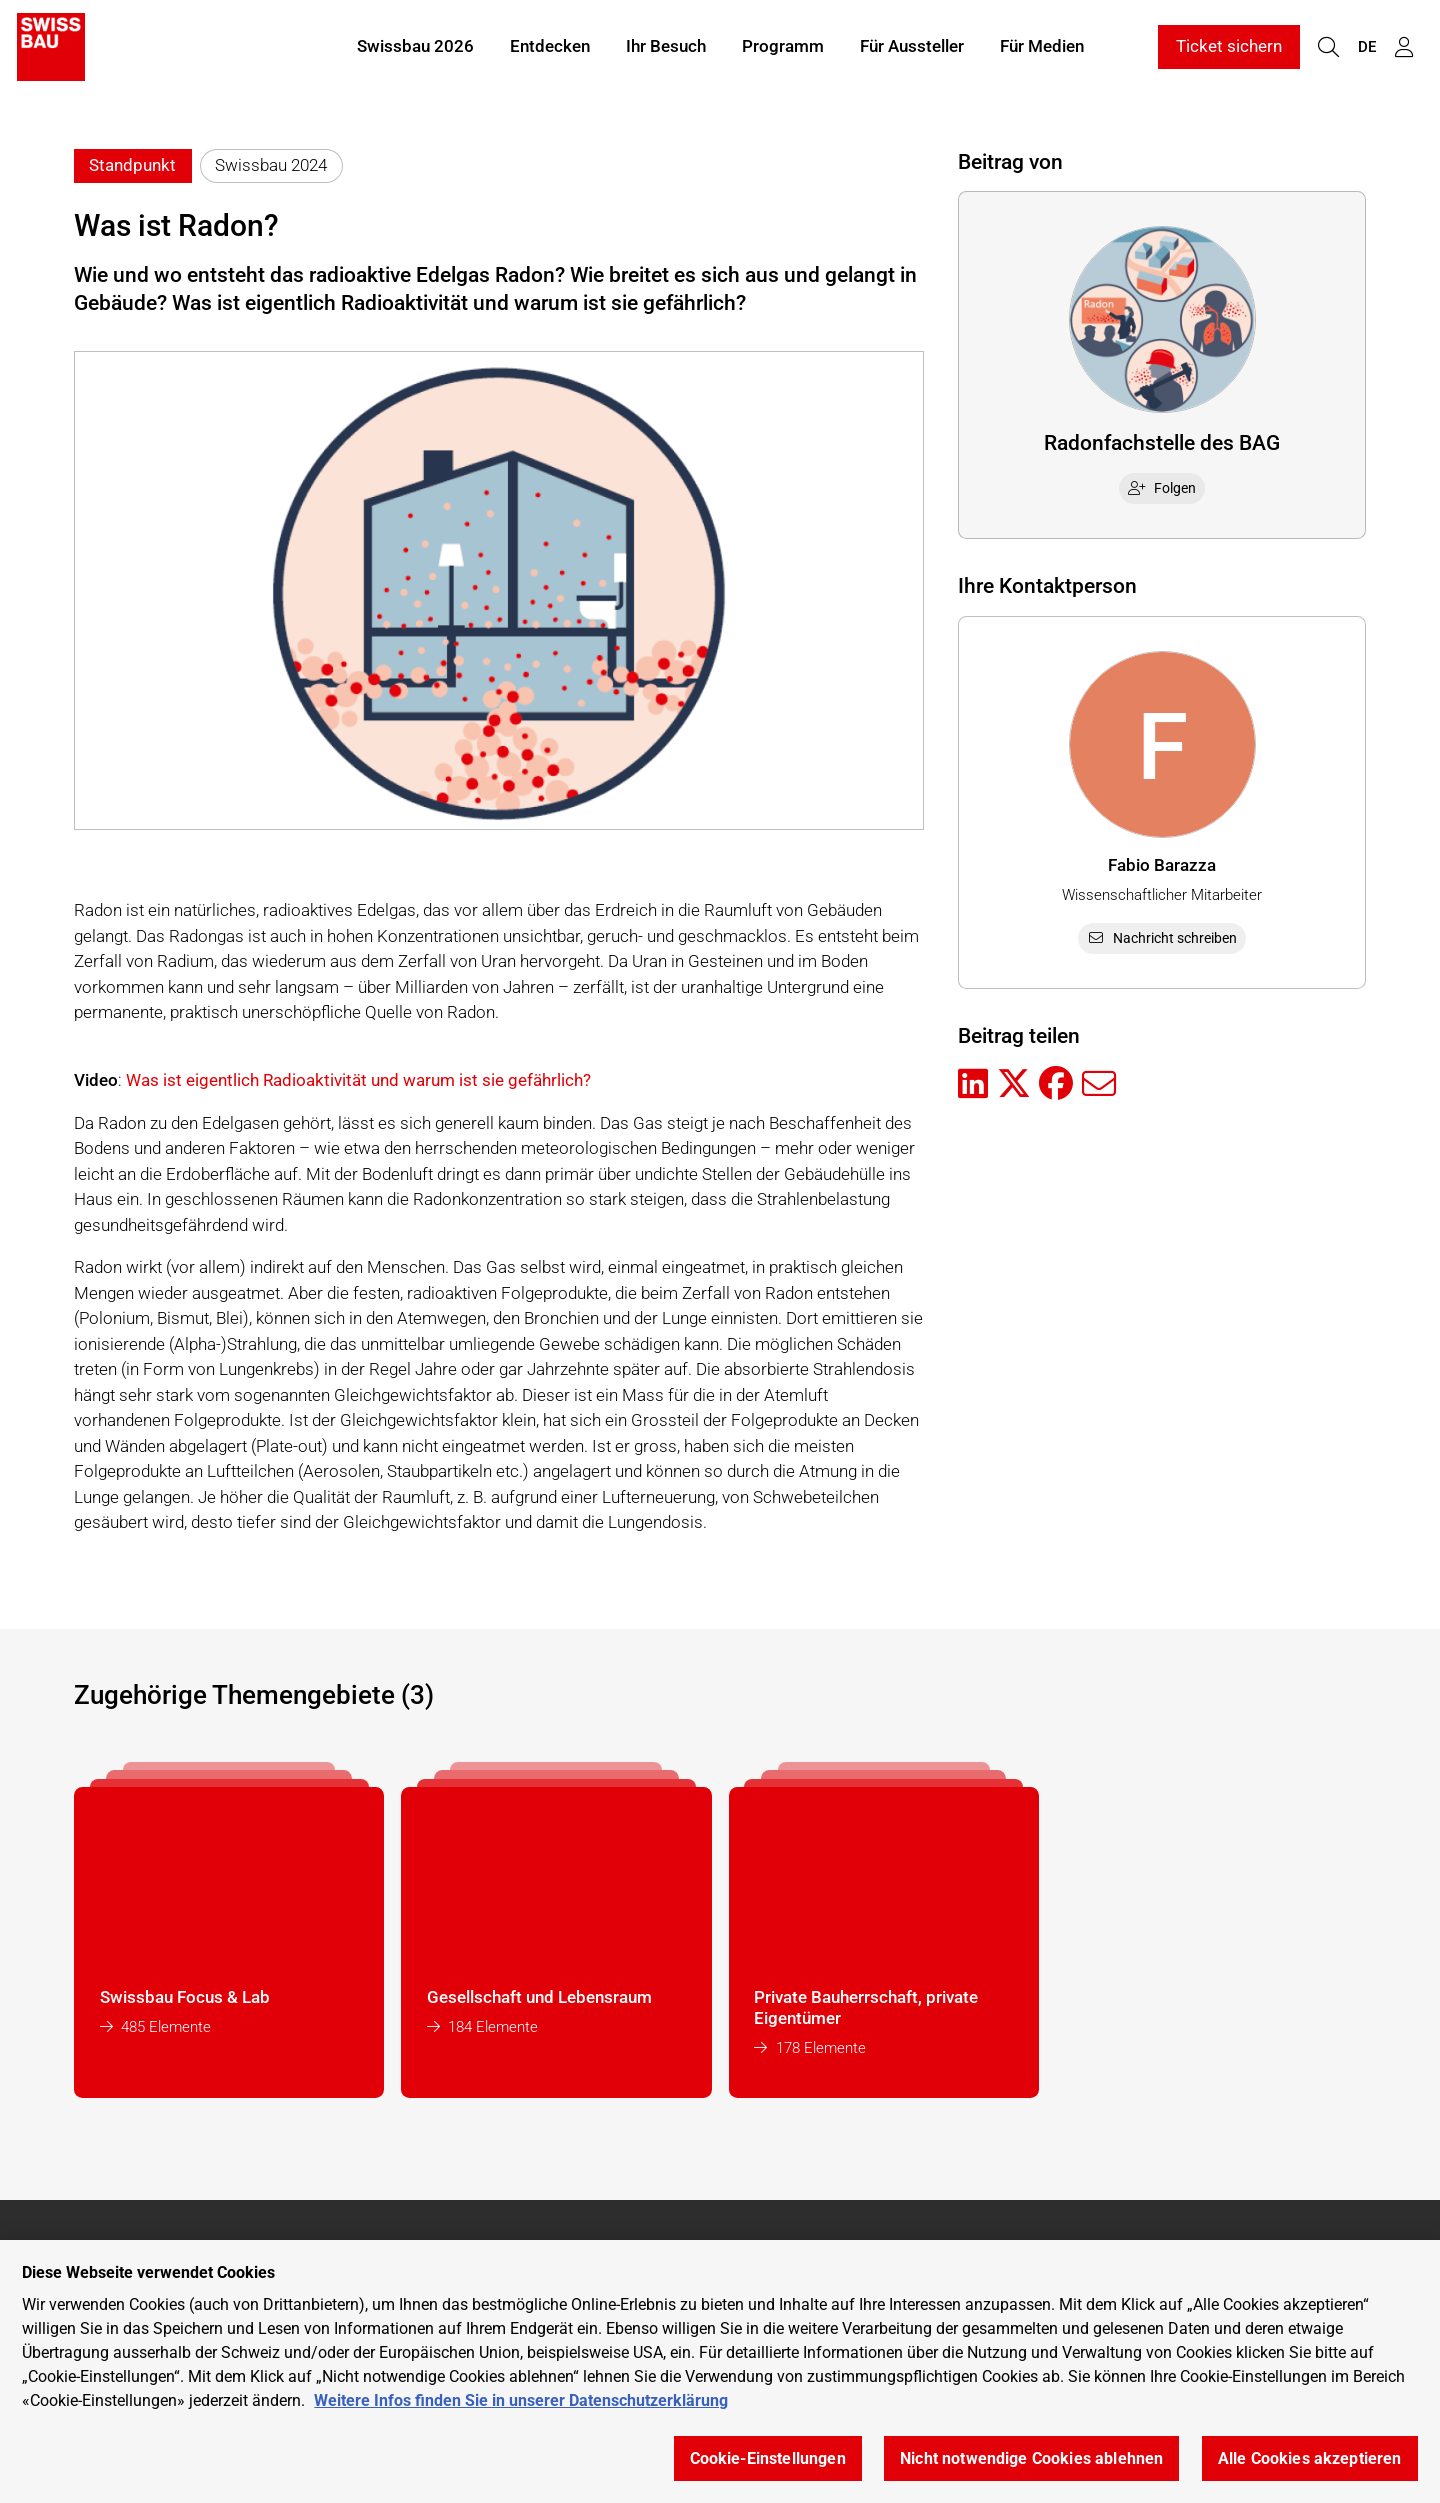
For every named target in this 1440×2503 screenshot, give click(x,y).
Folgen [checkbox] (1162, 488)
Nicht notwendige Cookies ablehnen (1031, 2458)
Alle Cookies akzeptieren (1310, 2458)
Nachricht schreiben (1162, 938)
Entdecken (550, 48)
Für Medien (1042, 48)
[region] (720, 2371)
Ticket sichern (1229, 48)
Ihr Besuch (666, 48)
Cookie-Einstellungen (768, 2458)
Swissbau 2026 (415, 48)
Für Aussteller (912, 48)
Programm (783, 48)
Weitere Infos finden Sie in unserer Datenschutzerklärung (521, 2400)
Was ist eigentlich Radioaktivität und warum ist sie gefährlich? (358, 1080)
